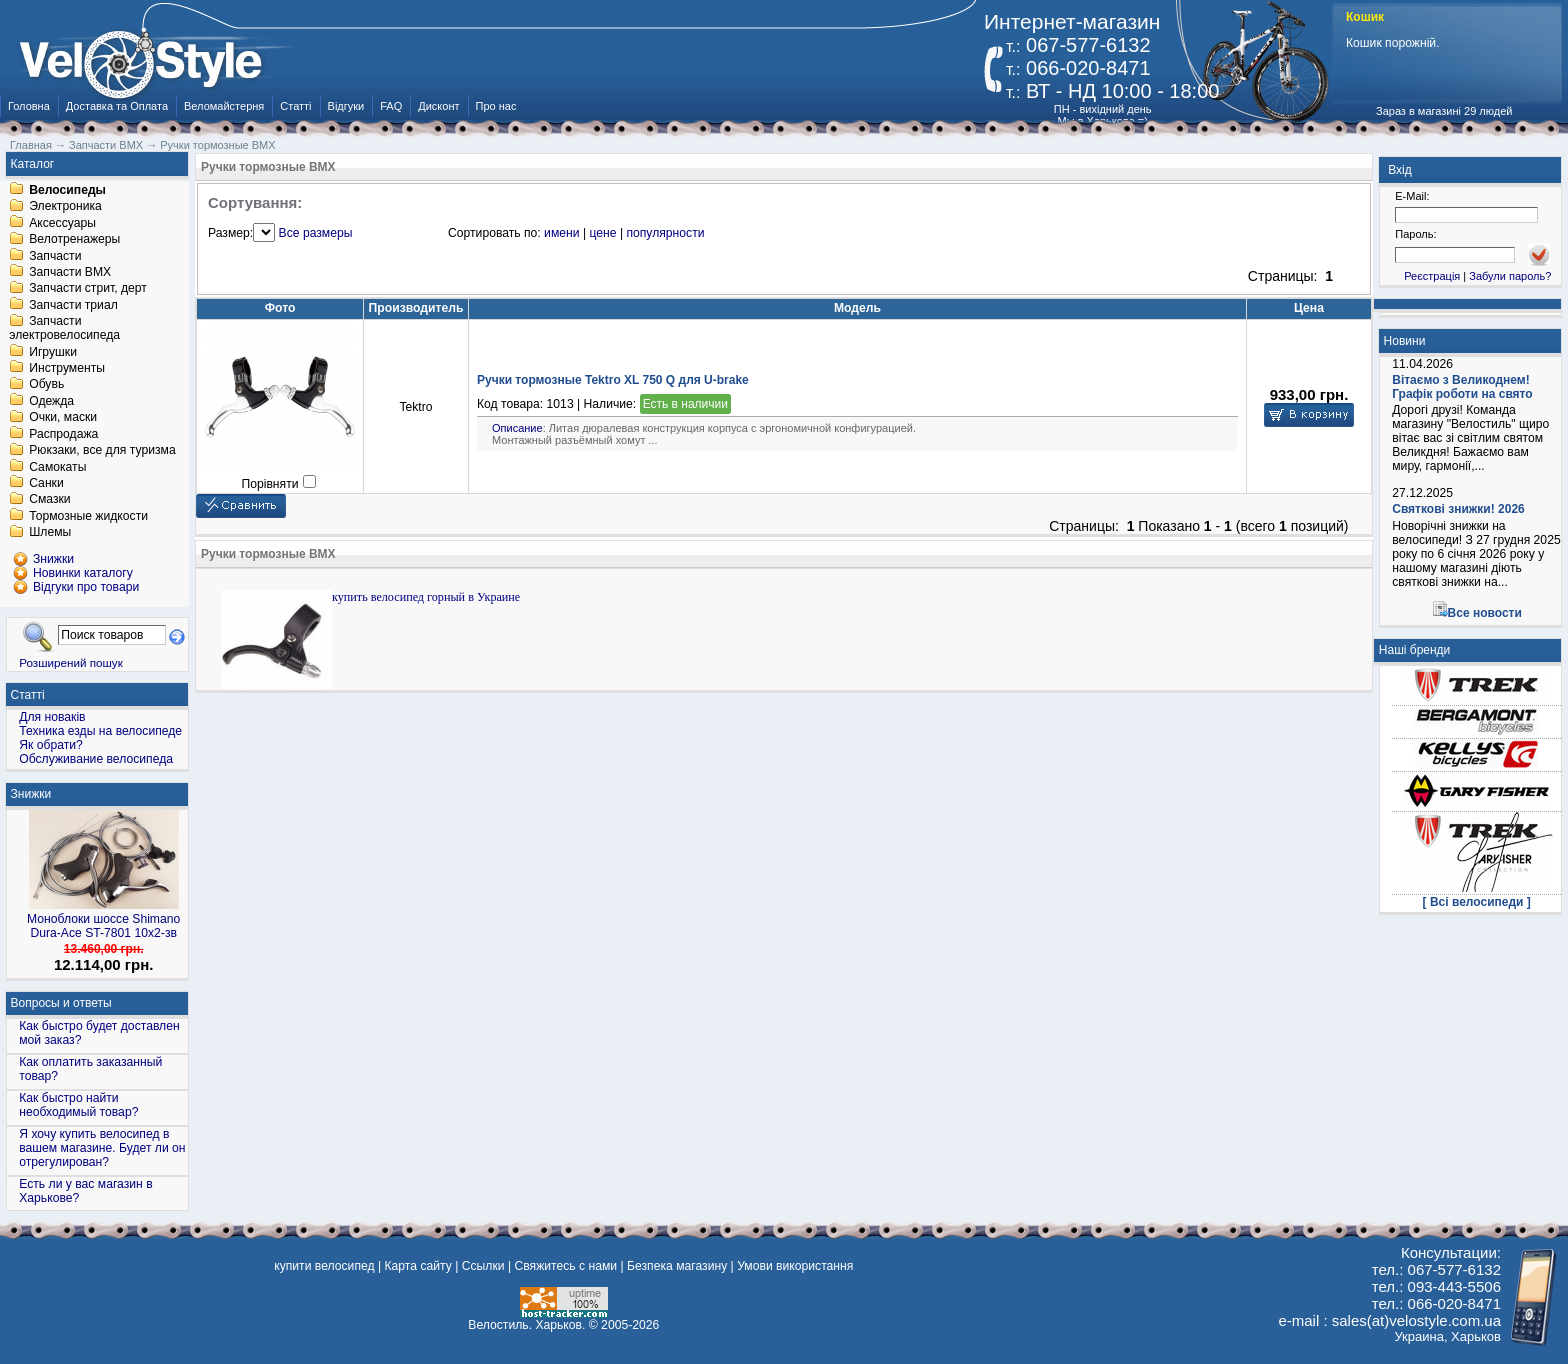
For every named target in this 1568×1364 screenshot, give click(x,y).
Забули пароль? (1510, 276)
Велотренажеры (74, 240)
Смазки (49, 500)
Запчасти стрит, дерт (88, 289)
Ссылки (483, 1266)
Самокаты (57, 467)
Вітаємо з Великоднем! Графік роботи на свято (1462, 387)
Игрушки (53, 352)
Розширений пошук (71, 662)
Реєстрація (1432, 276)
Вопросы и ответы (61, 1003)
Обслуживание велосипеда (96, 759)
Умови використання (795, 1266)
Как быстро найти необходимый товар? (78, 1105)
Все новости (1485, 613)
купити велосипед (324, 1266)
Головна (29, 106)
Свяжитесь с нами (565, 1266)
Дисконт (438, 106)
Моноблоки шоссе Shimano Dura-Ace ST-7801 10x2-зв (103, 926)
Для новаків (52, 717)
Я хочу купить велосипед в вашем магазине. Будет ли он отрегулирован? (102, 1148)
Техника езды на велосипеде (100, 731)
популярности (665, 233)
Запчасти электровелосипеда (64, 329)
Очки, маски (63, 418)
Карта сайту (417, 1266)
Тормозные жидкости (88, 516)
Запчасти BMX (70, 272)
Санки (46, 483)
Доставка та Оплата (117, 106)
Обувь (46, 385)
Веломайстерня (224, 106)
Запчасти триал (73, 305)
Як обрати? (51, 745)
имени (561, 233)
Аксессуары (62, 223)
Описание (517, 428)
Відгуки (346, 106)
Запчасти (55, 256)
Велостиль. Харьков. (526, 1325)
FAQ (391, 106)
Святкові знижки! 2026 (1458, 509)
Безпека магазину (677, 1266)
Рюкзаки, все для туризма (102, 451)
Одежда (51, 401)
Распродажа (63, 434)
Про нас (496, 106)
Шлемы (50, 533)
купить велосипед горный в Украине (426, 597)
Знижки (31, 794)
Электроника (65, 207)
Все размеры (316, 233)
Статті (295, 106)
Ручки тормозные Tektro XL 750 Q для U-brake (613, 380)
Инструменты (67, 368)
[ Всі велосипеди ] (1477, 902)
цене (602, 233)
